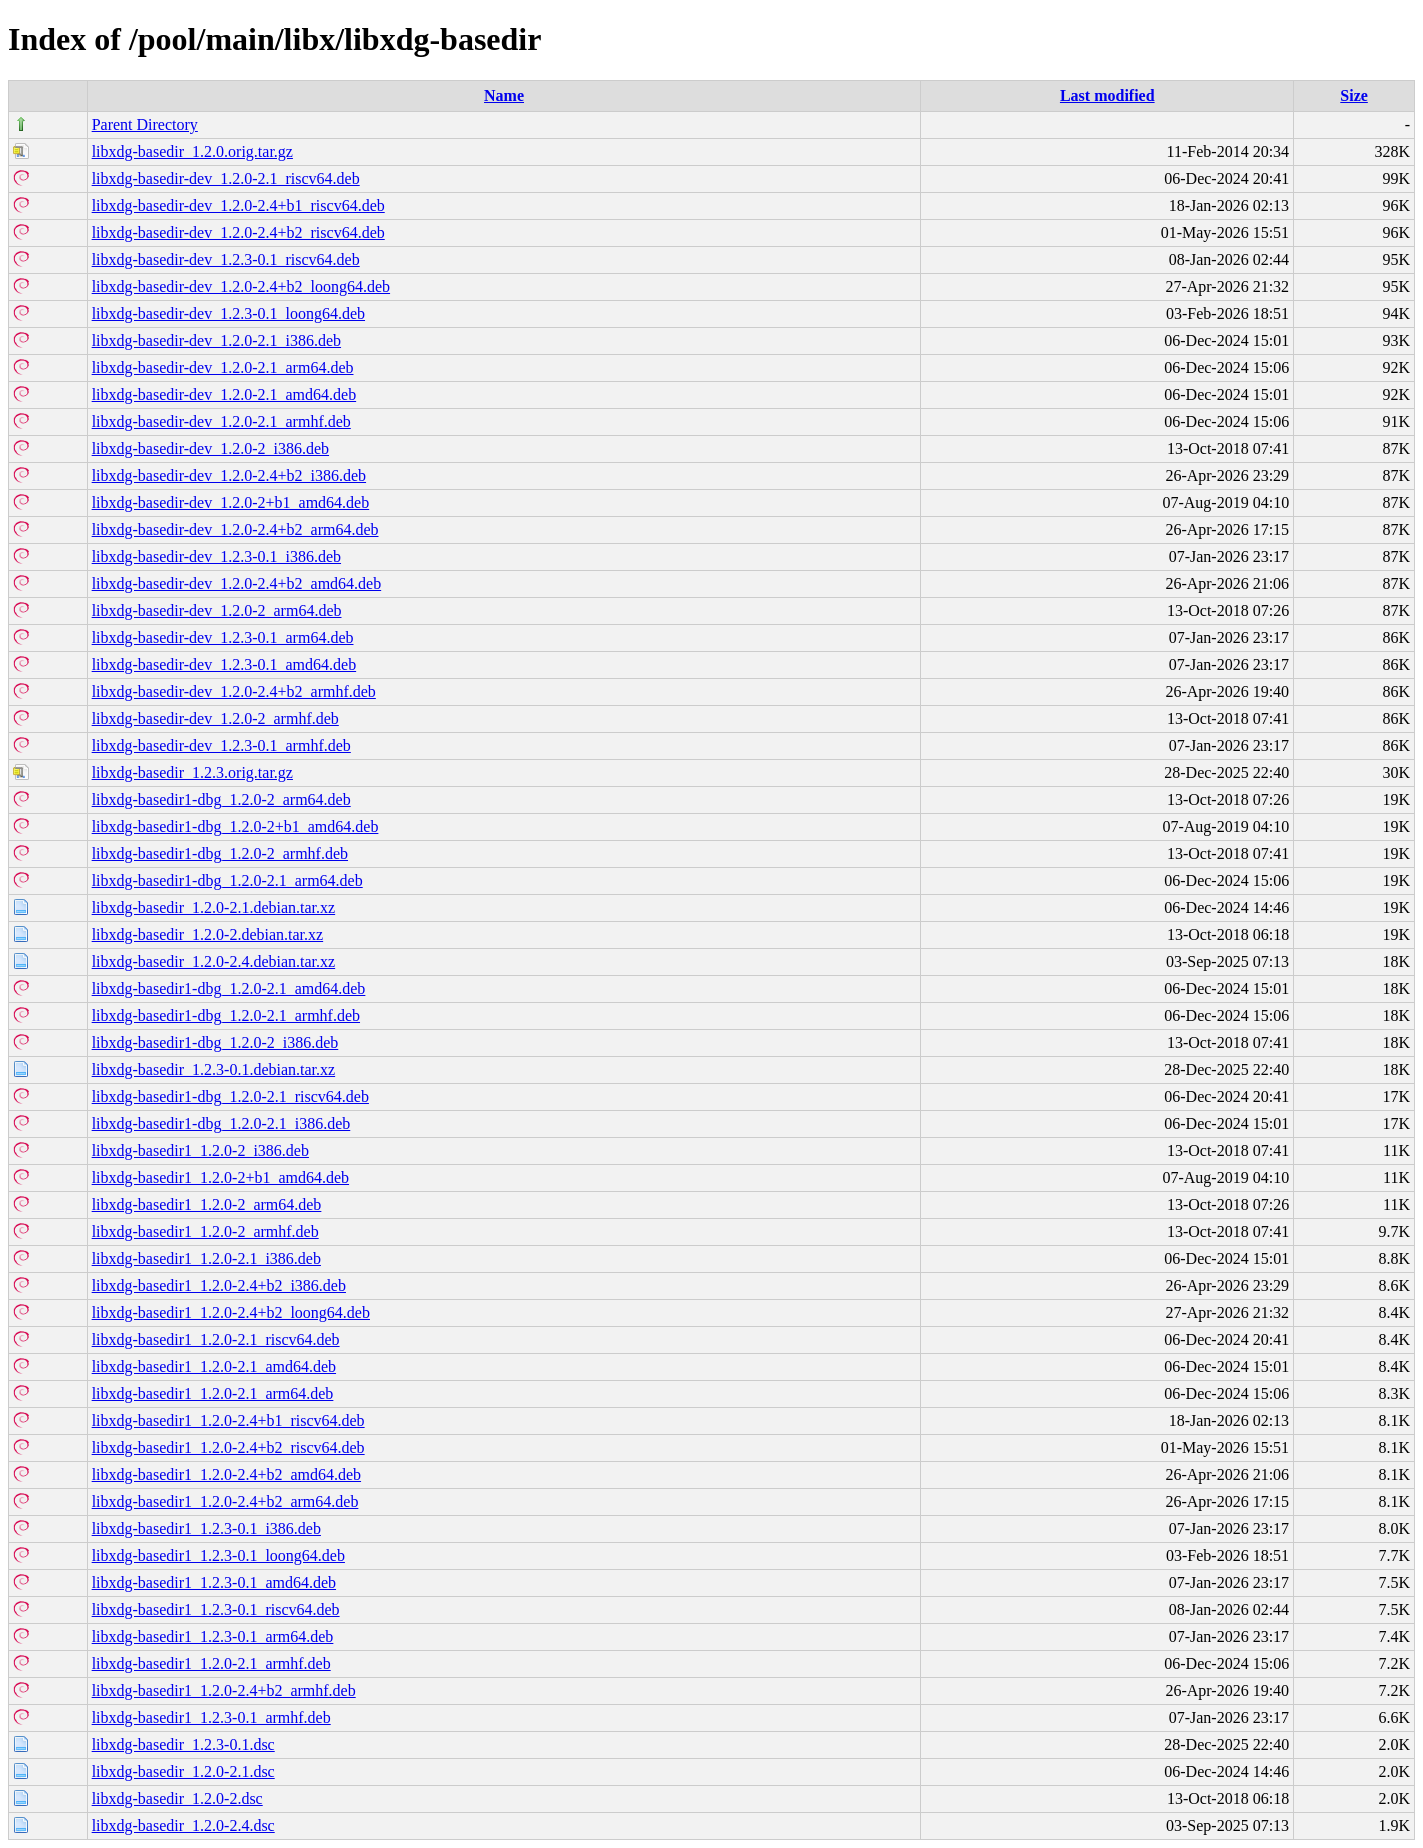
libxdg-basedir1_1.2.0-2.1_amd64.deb (214, 1366)
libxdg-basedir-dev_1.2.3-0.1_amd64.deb (224, 664)
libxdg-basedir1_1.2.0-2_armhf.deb (205, 1231)
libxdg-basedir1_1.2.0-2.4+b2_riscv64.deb (228, 1447)
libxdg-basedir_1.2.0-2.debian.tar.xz (208, 934)
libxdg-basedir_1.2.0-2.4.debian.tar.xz (214, 961)
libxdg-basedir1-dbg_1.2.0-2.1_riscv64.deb (230, 1096)
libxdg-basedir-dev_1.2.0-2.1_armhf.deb (221, 421)
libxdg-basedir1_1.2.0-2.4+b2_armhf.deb (224, 1690)
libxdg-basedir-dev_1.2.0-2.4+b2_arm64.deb (235, 529)
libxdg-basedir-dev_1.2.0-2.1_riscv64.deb (226, 178)
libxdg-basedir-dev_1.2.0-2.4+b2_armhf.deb (234, 691)
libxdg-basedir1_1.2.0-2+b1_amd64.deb (220, 1177)
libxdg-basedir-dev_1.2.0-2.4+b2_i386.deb (229, 475)
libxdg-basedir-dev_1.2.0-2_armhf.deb (215, 718)
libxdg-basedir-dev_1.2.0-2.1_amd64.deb (224, 394)
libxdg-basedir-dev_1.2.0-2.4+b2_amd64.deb (237, 583)
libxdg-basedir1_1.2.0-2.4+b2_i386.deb (219, 1285)
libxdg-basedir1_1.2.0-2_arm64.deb (207, 1204)
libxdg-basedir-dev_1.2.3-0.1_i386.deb (216, 556)
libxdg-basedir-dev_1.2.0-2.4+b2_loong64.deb (241, 286)
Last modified (1107, 95)
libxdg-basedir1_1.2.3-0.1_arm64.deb (213, 1636)
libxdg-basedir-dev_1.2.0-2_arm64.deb (217, 610)
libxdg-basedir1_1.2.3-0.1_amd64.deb (214, 1582)
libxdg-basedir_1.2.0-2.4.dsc (183, 1825)
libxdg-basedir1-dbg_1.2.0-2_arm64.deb (221, 799)
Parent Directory (145, 124)
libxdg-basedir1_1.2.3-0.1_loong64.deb (218, 1555)
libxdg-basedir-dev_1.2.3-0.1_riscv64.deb (226, 259)
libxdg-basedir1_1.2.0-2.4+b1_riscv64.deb (228, 1420)
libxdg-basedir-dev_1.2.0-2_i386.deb (210, 448)
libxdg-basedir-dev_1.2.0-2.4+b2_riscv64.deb (238, 232)
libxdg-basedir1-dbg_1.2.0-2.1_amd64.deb (229, 988)
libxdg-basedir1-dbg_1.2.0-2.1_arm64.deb (227, 880)
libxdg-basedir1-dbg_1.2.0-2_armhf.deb (220, 853)
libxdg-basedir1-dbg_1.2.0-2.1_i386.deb (221, 1123)
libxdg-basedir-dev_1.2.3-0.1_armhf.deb (221, 745)
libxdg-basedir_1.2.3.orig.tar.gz (192, 772)
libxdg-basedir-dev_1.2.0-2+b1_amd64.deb (231, 502)
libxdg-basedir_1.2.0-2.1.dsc (183, 1771)
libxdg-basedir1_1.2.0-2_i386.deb (200, 1150)
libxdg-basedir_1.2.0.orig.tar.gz (192, 151)
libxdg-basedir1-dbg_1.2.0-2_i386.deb (215, 1042)
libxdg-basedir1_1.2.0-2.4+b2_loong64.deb (231, 1312)
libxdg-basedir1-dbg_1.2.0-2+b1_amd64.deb (235, 826)
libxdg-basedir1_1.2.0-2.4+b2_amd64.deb (226, 1474)
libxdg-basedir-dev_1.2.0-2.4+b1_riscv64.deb (238, 205)
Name (504, 95)
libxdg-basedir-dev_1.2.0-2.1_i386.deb (216, 340)
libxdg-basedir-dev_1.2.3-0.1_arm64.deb (223, 637)
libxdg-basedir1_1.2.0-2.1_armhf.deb (211, 1663)
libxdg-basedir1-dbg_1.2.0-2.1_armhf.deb (226, 1015)
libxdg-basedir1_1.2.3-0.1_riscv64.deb (216, 1609)
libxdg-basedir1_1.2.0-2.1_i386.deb (206, 1258)
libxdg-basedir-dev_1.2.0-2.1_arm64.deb (223, 367)
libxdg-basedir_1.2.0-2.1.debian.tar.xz (214, 907)
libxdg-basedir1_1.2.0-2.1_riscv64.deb (216, 1339)
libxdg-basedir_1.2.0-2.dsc (177, 1798)
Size (1354, 95)
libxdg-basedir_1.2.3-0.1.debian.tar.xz (214, 1069)
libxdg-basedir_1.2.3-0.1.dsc (183, 1744)
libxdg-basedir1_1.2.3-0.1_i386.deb (206, 1528)
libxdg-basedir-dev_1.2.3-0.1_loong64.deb (228, 313)
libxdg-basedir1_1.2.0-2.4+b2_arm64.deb (225, 1501)
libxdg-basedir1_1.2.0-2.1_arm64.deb (213, 1393)
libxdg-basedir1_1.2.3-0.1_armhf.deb (211, 1717)
